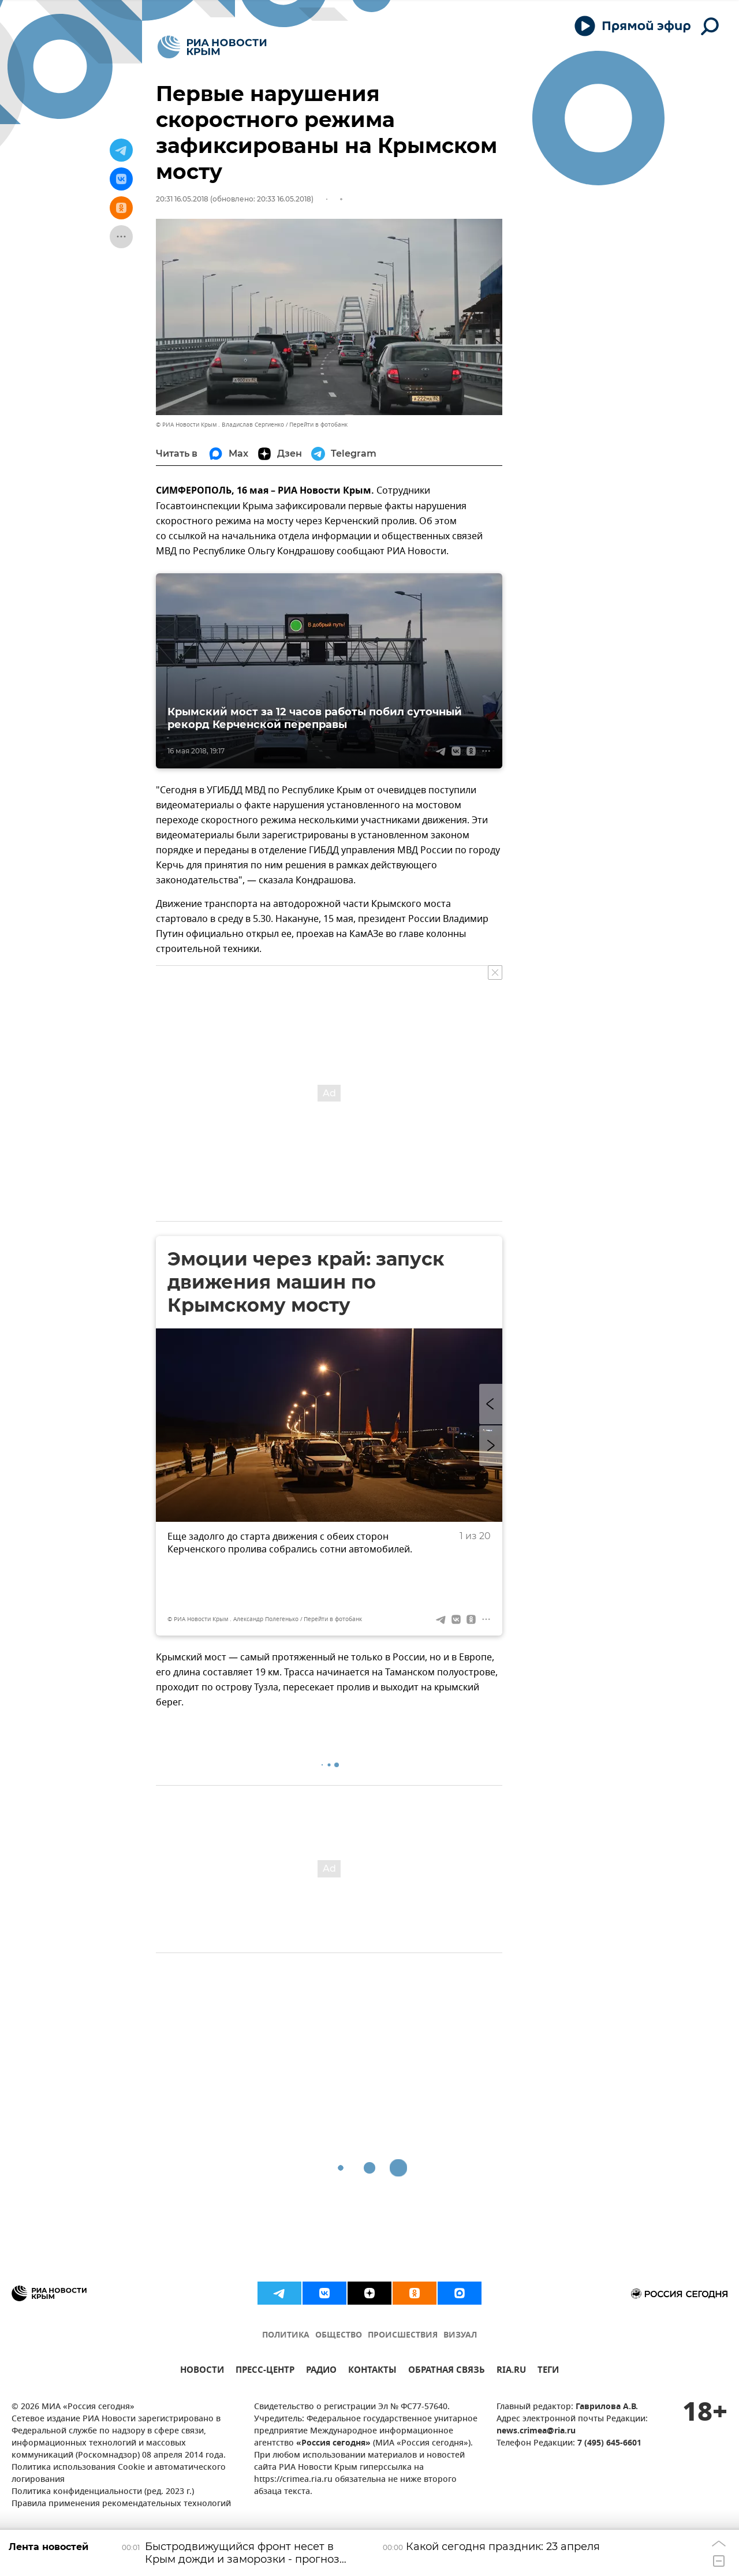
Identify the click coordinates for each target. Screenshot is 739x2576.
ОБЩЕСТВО (338, 2335)
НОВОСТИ (202, 2371)
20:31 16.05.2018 (182, 199)
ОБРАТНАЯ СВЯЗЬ (446, 2371)
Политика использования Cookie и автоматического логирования (119, 2474)
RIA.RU (511, 2371)
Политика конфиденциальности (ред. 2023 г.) (103, 2492)
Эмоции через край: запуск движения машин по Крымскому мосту (306, 1282)
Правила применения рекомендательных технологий (121, 2504)
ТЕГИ (548, 2371)
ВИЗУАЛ (460, 2335)
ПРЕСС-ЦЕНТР (265, 2371)
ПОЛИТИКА (285, 2335)
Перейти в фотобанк (318, 424)
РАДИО (321, 2371)
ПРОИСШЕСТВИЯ (403, 2335)
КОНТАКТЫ (372, 2371)
